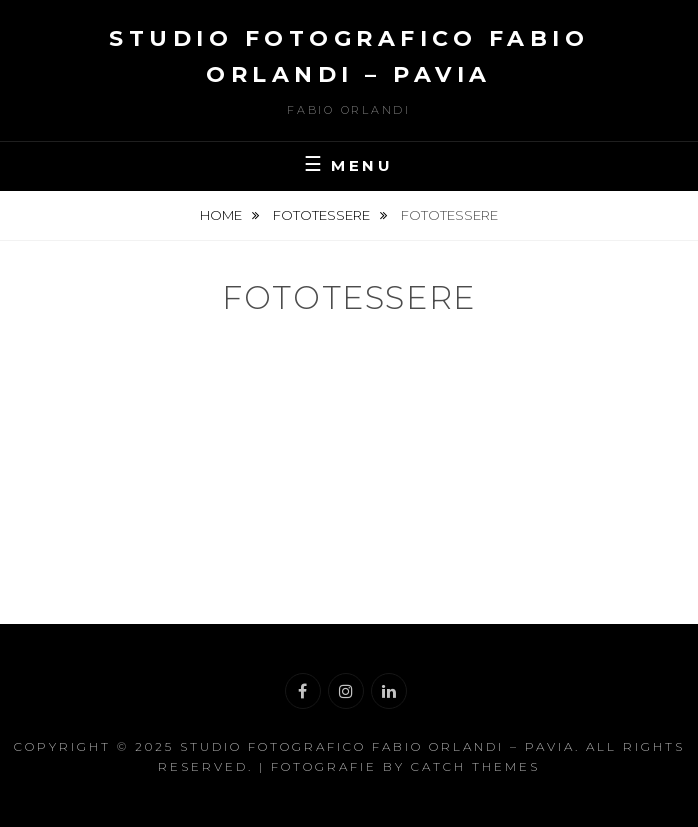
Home (222, 215)
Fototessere (323, 215)
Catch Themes (475, 766)
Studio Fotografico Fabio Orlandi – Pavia (377, 746)
